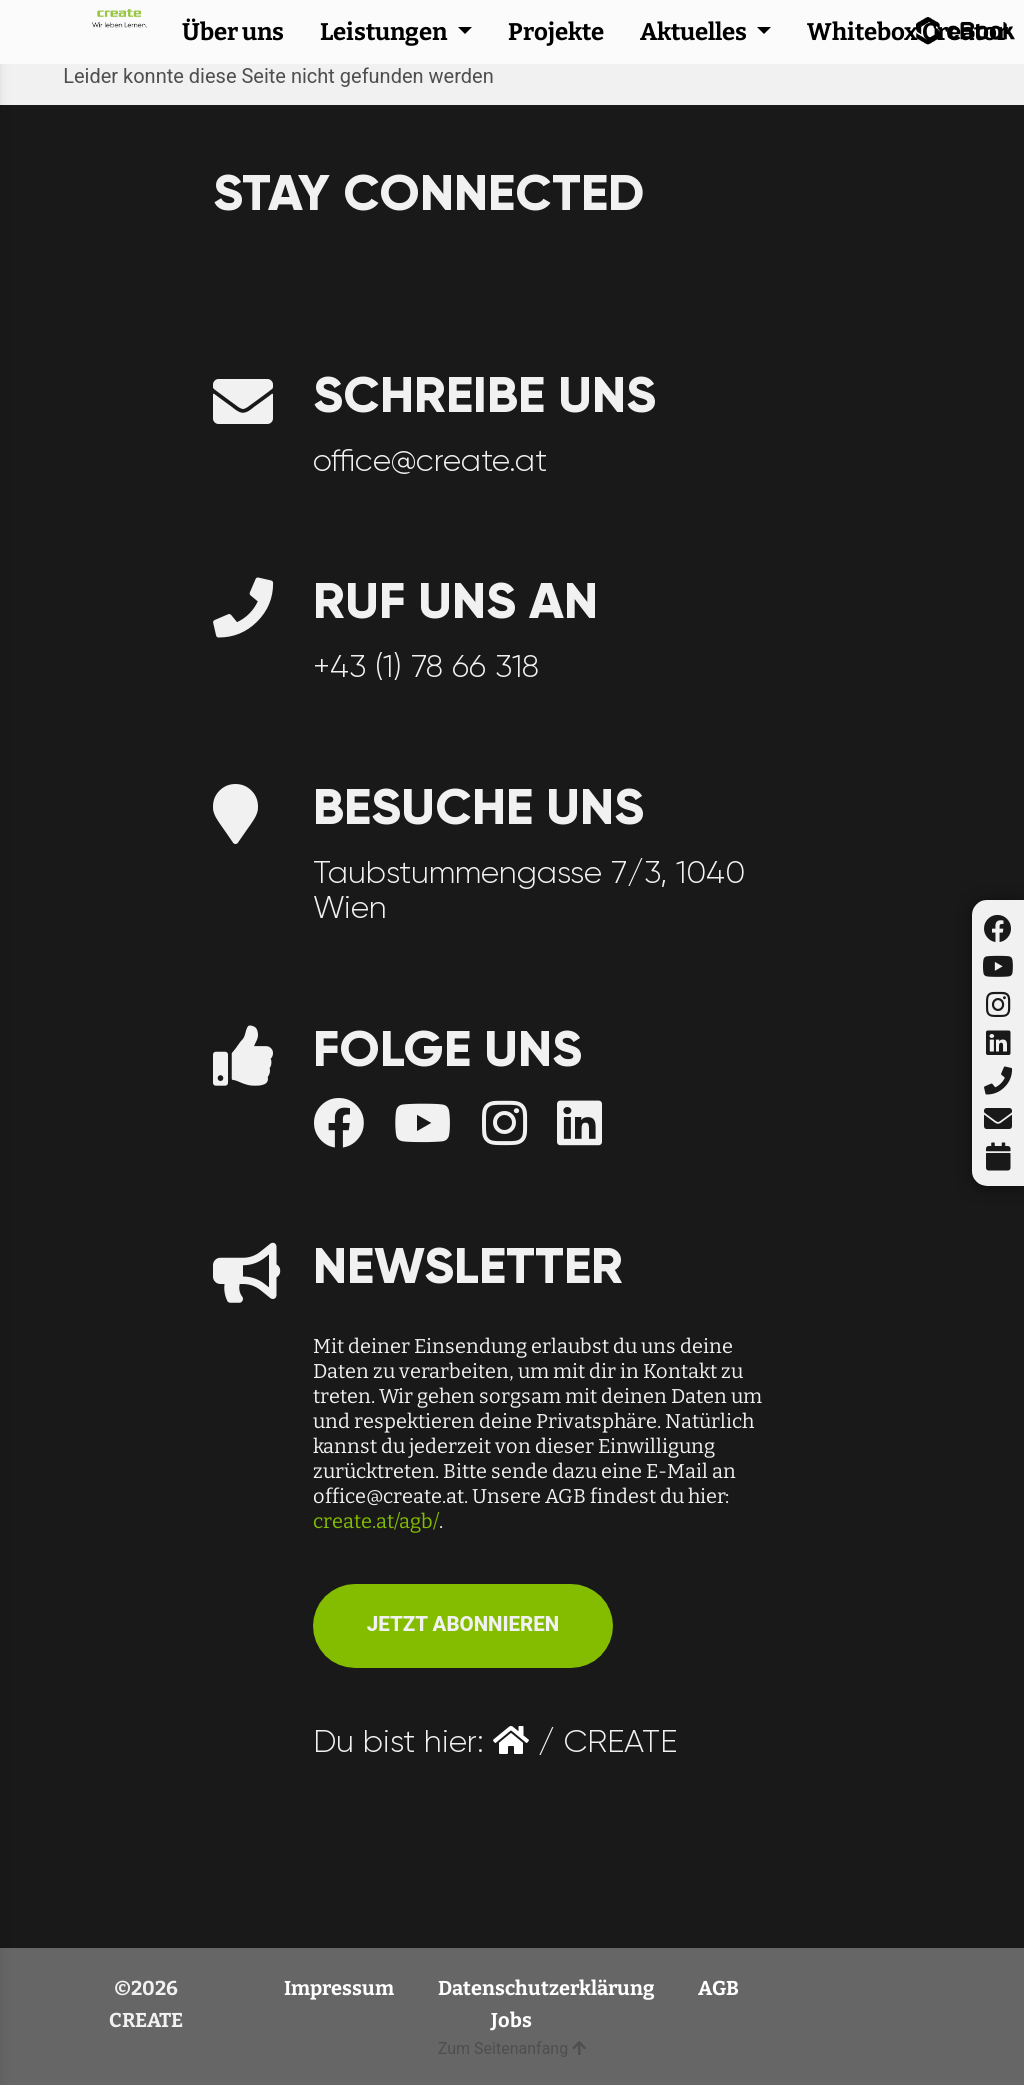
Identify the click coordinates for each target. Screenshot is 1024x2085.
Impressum (341, 1988)
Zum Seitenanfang (512, 2048)
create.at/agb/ (376, 1521)
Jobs (511, 2020)
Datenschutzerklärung (548, 1988)
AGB (718, 1988)
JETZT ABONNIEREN (463, 1624)
